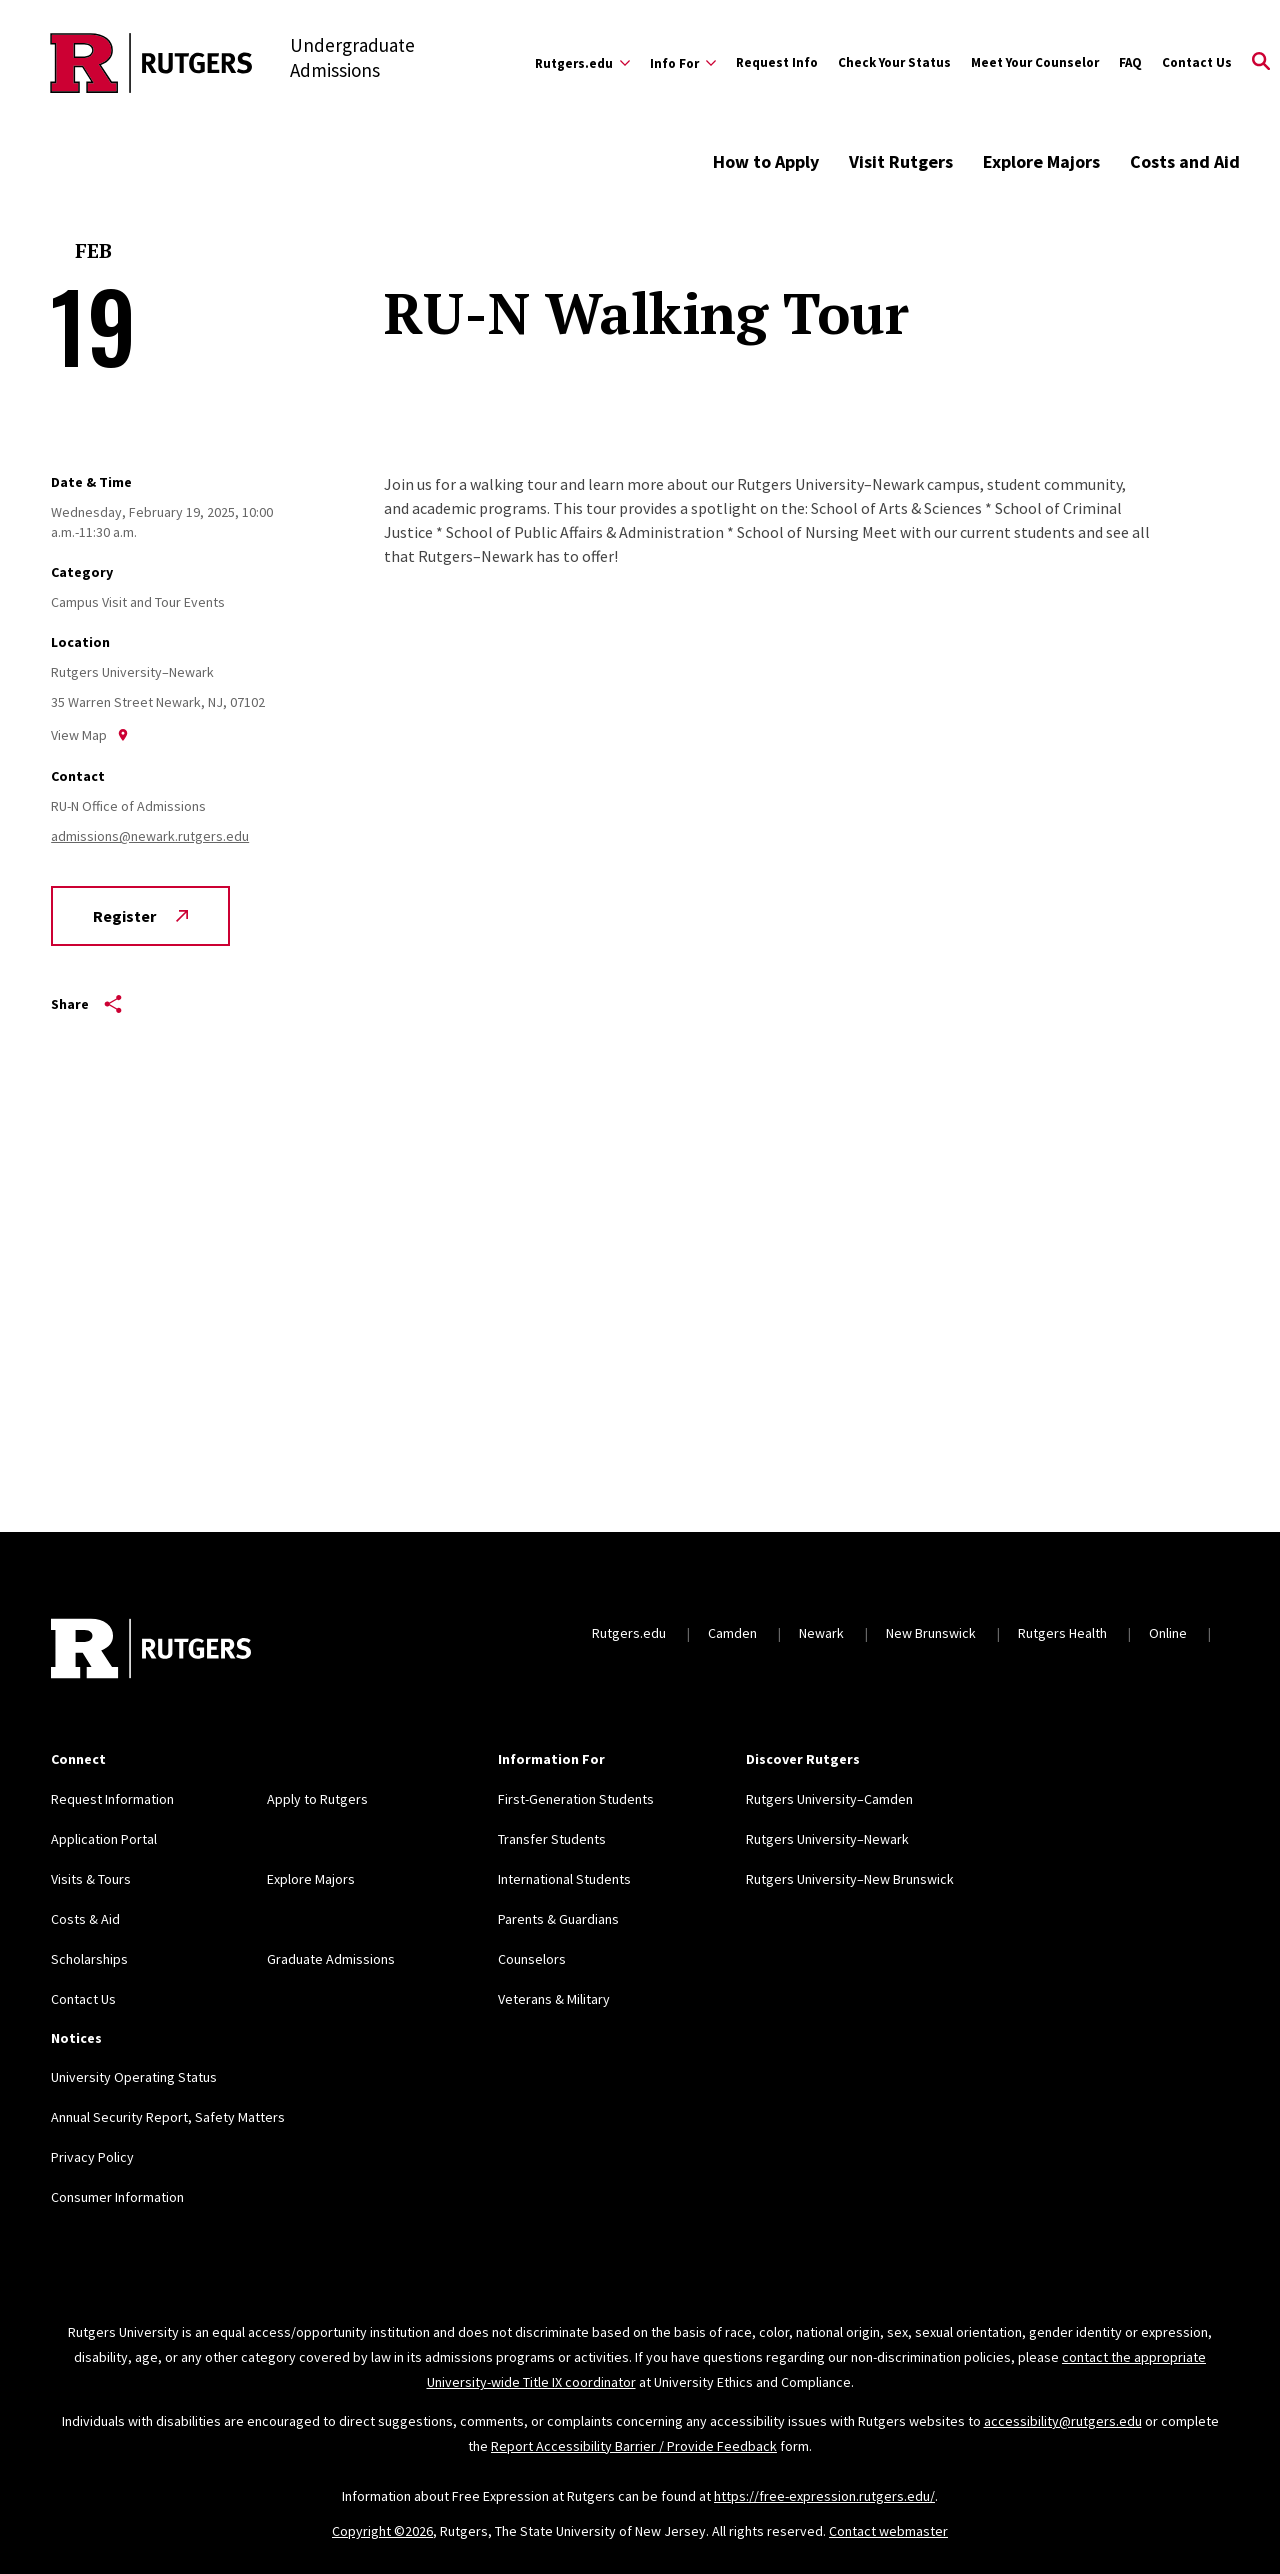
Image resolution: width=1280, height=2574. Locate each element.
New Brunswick (931, 1633)
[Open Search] (1261, 63)
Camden (732, 1633)
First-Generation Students (576, 1799)
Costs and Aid (1185, 161)
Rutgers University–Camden (829, 1799)
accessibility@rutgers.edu (1063, 2421)
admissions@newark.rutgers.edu (150, 836)
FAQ (1130, 62)
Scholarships (89, 1959)
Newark (821, 1633)
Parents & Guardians (558, 1919)
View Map (90, 735)
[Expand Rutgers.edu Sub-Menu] (582, 63)
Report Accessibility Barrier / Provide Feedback (634, 2446)
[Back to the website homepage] (151, 63)
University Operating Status (134, 2077)
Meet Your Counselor (1035, 62)
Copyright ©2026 (382, 2531)
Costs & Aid (85, 1919)
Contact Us (1197, 62)
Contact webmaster (888, 2531)
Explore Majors (1041, 161)
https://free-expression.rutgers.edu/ (824, 2496)
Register (140, 916)
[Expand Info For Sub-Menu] (683, 63)
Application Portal (104, 1839)
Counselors (532, 1959)
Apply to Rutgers (317, 1799)
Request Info (777, 62)
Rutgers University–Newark (827, 1839)
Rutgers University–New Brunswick (850, 1879)
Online (1168, 1633)
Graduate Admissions (331, 1959)
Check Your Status (894, 62)
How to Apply (766, 161)
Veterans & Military (554, 1999)
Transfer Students (552, 1839)
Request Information (112, 1799)
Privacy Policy (92, 2157)
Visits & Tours (91, 1879)
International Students (564, 1879)
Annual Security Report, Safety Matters (168, 2117)
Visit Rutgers (901, 161)
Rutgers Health (1062, 1633)
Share (86, 1004)
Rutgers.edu (629, 1633)
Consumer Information (117, 2197)
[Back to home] (151, 1651)
